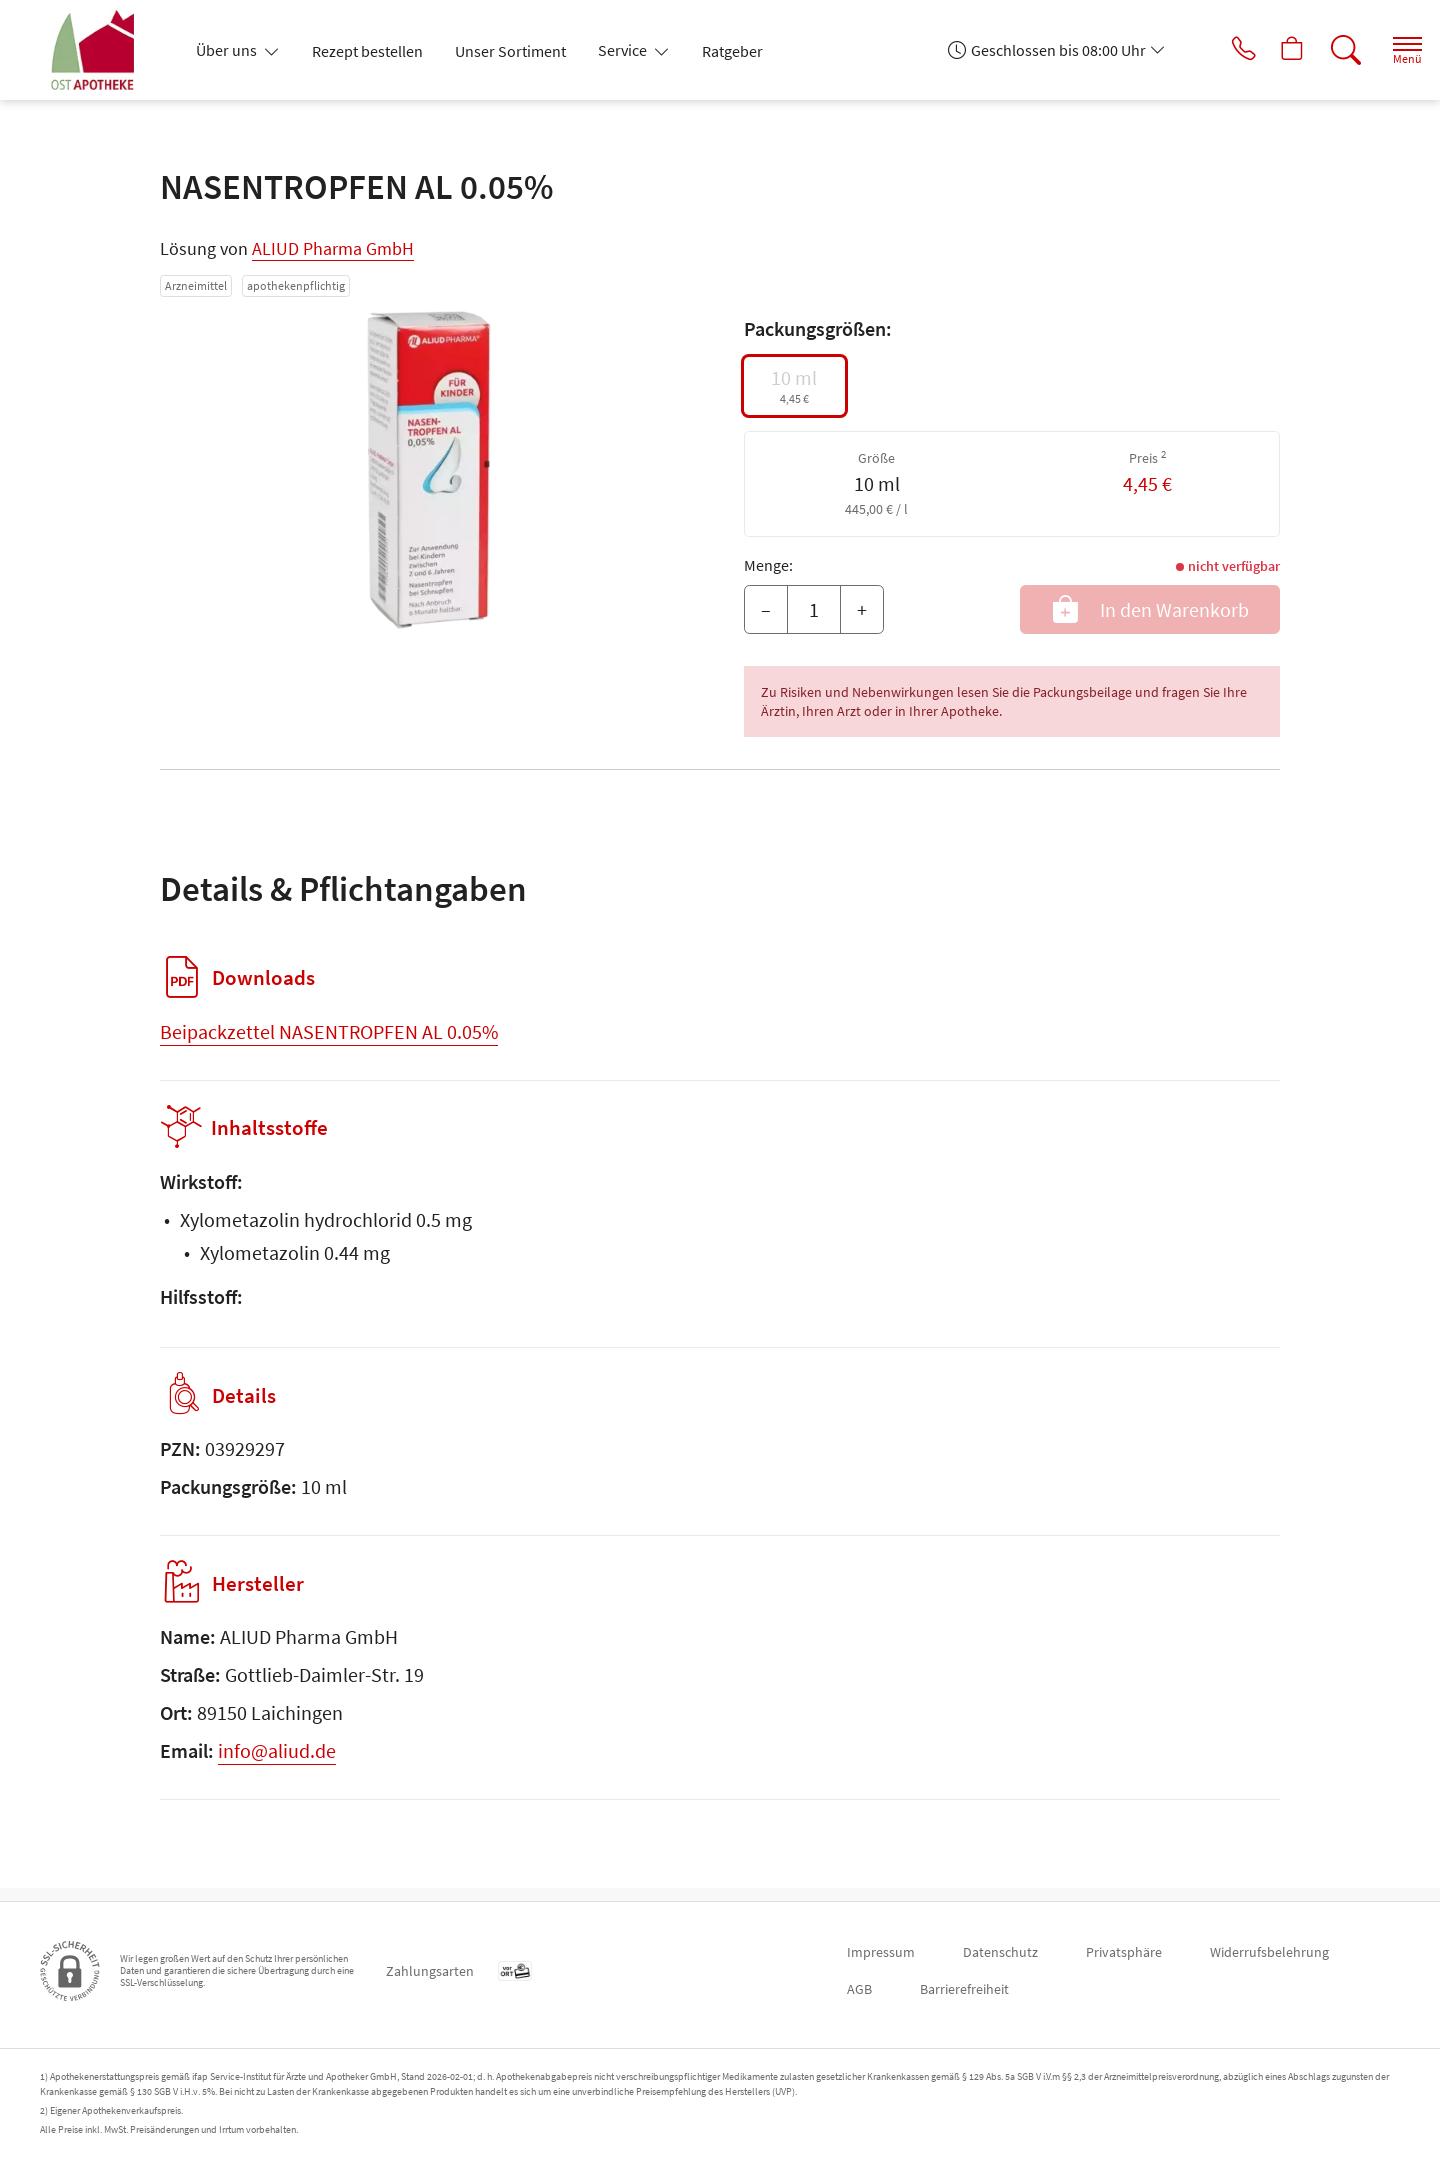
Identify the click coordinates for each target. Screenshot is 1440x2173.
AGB (859, 1989)
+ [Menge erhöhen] (862, 609)
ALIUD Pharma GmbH (333, 248)
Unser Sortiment (510, 51)
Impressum (881, 1952)
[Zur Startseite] (101, 50)
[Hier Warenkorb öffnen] (1274, 50)
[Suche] (1330, 50)
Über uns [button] (228, 50)
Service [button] (624, 50)
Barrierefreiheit (964, 1989)
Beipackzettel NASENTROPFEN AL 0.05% (329, 1031)
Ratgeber (732, 51)
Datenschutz (1000, 1952)
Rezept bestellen (367, 51)
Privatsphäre (1124, 1952)
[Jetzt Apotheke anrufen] (1219, 50)
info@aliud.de (277, 1763)
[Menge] (814, 610)
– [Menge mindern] (766, 609)
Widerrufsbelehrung (1269, 1952)
